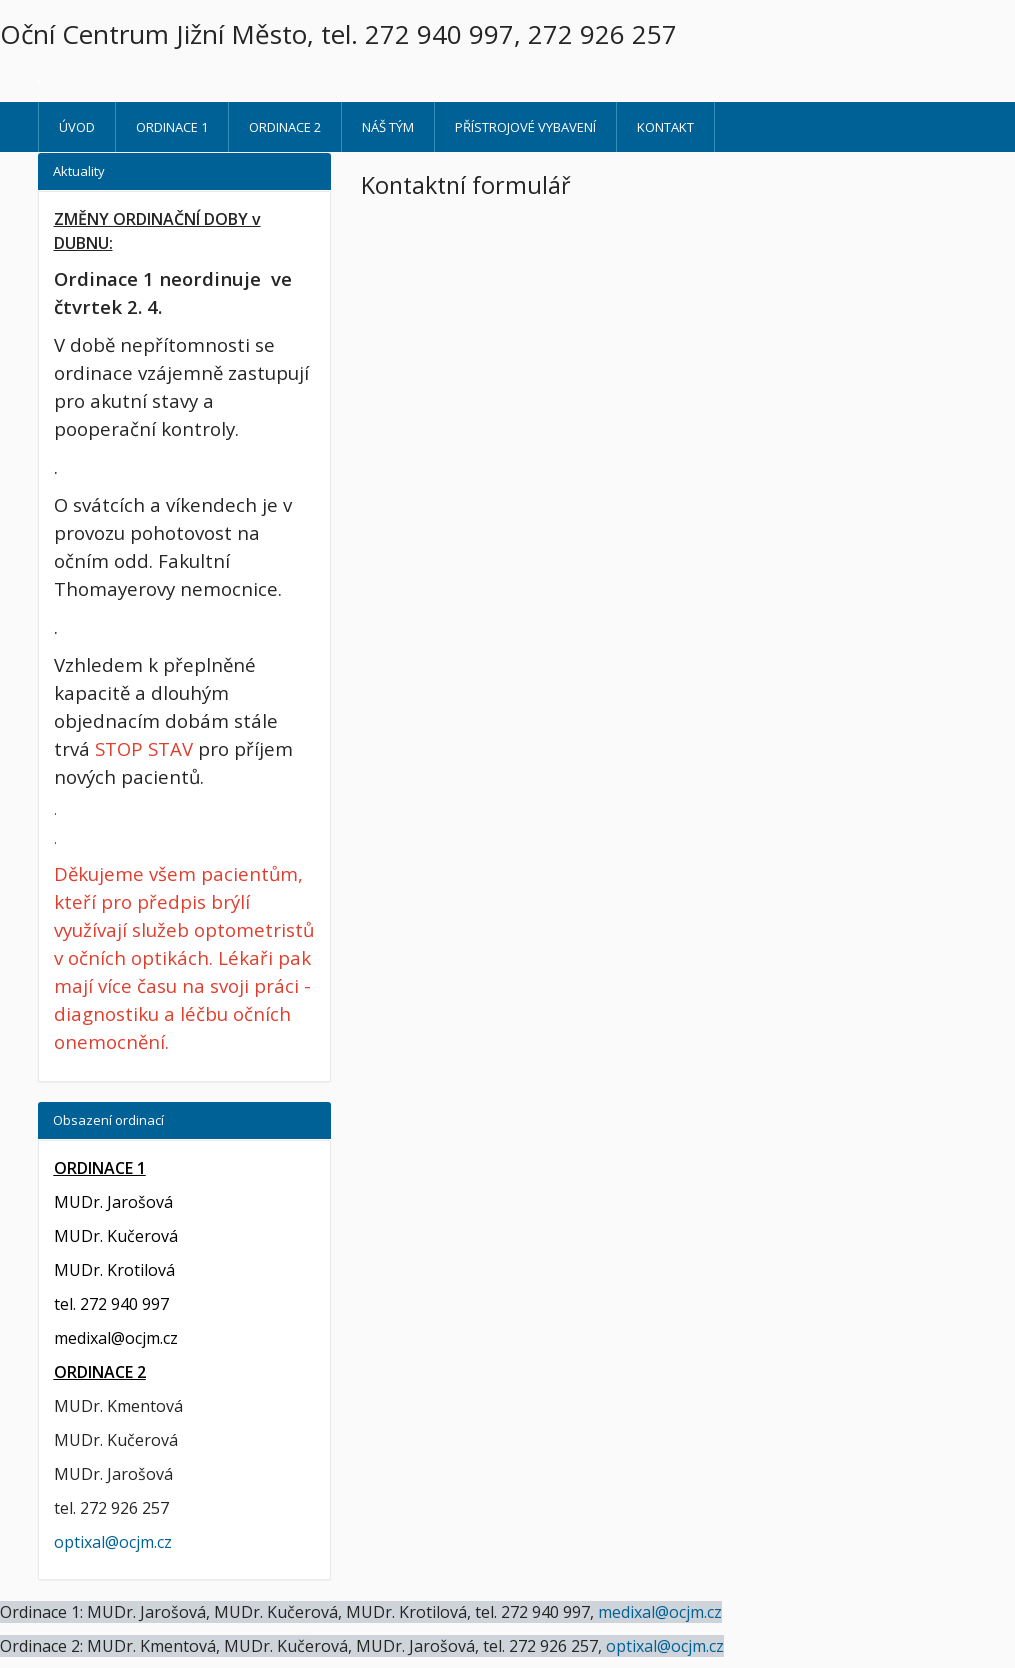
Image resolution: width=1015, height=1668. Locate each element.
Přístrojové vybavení (525, 127)
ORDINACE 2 (285, 127)
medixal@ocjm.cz (116, 1338)
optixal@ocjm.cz (113, 1542)
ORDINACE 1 (172, 127)
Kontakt (665, 127)
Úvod (77, 127)
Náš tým (388, 127)
